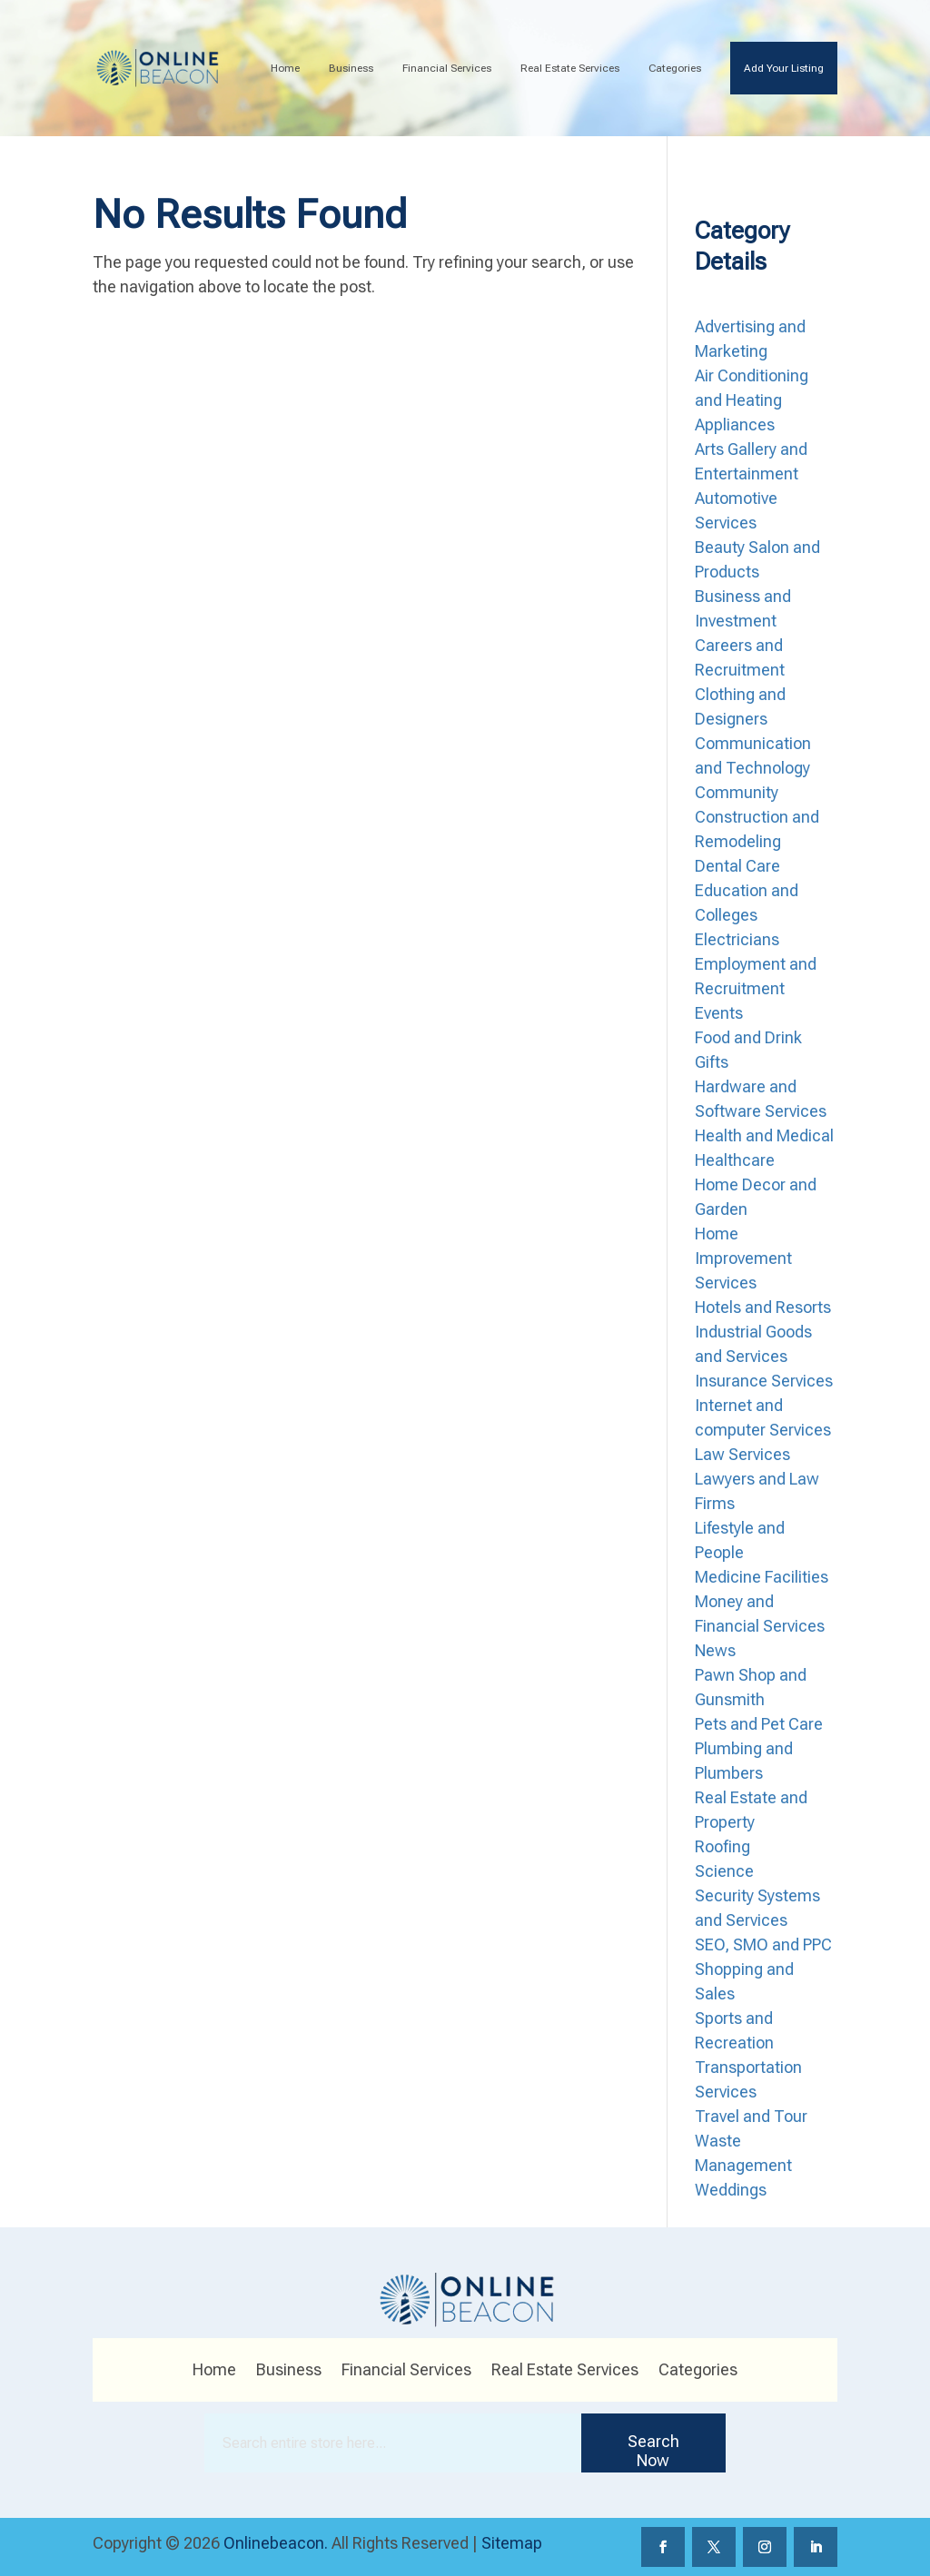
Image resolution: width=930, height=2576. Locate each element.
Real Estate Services (569, 68)
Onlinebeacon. (275, 2542)
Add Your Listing (784, 68)
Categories (674, 68)
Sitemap (511, 2542)
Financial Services (446, 68)
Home (285, 68)
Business (351, 68)
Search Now (653, 2451)
